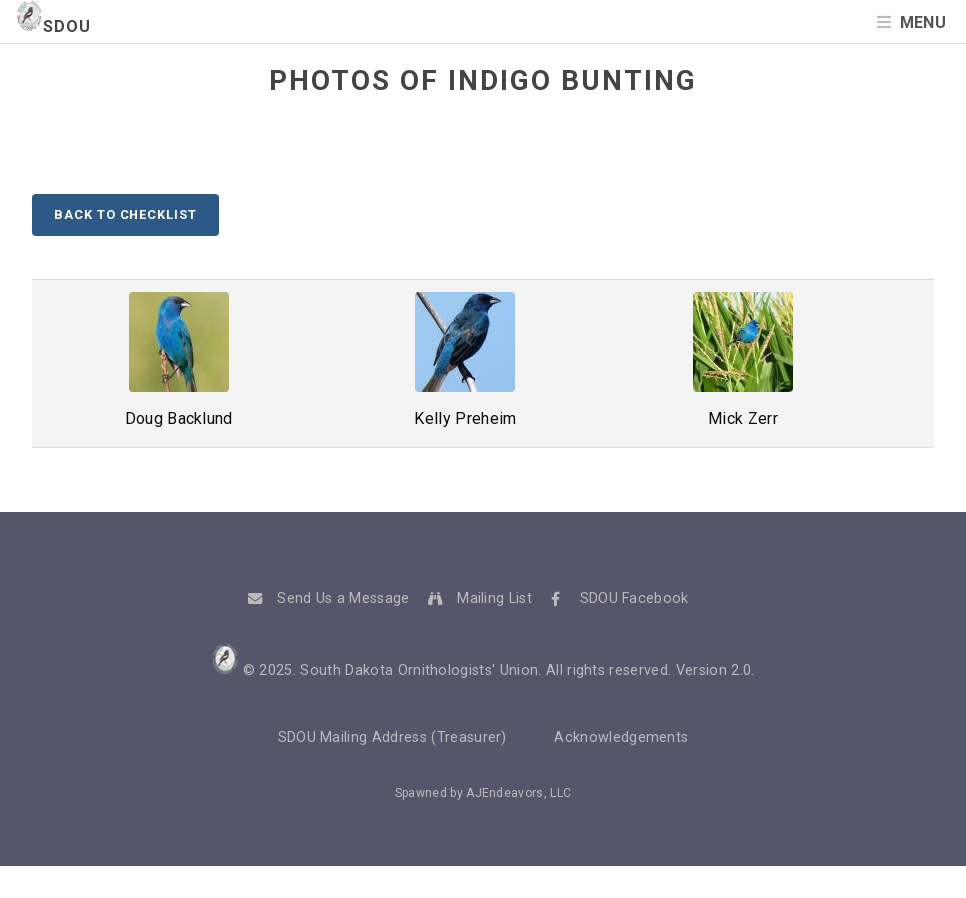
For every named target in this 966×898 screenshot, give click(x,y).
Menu (923, 22)
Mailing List (494, 598)
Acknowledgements (621, 737)
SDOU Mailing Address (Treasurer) (392, 737)
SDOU (53, 26)
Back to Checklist (125, 214)
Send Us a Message (343, 598)
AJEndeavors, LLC (518, 793)
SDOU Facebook (634, 598)
